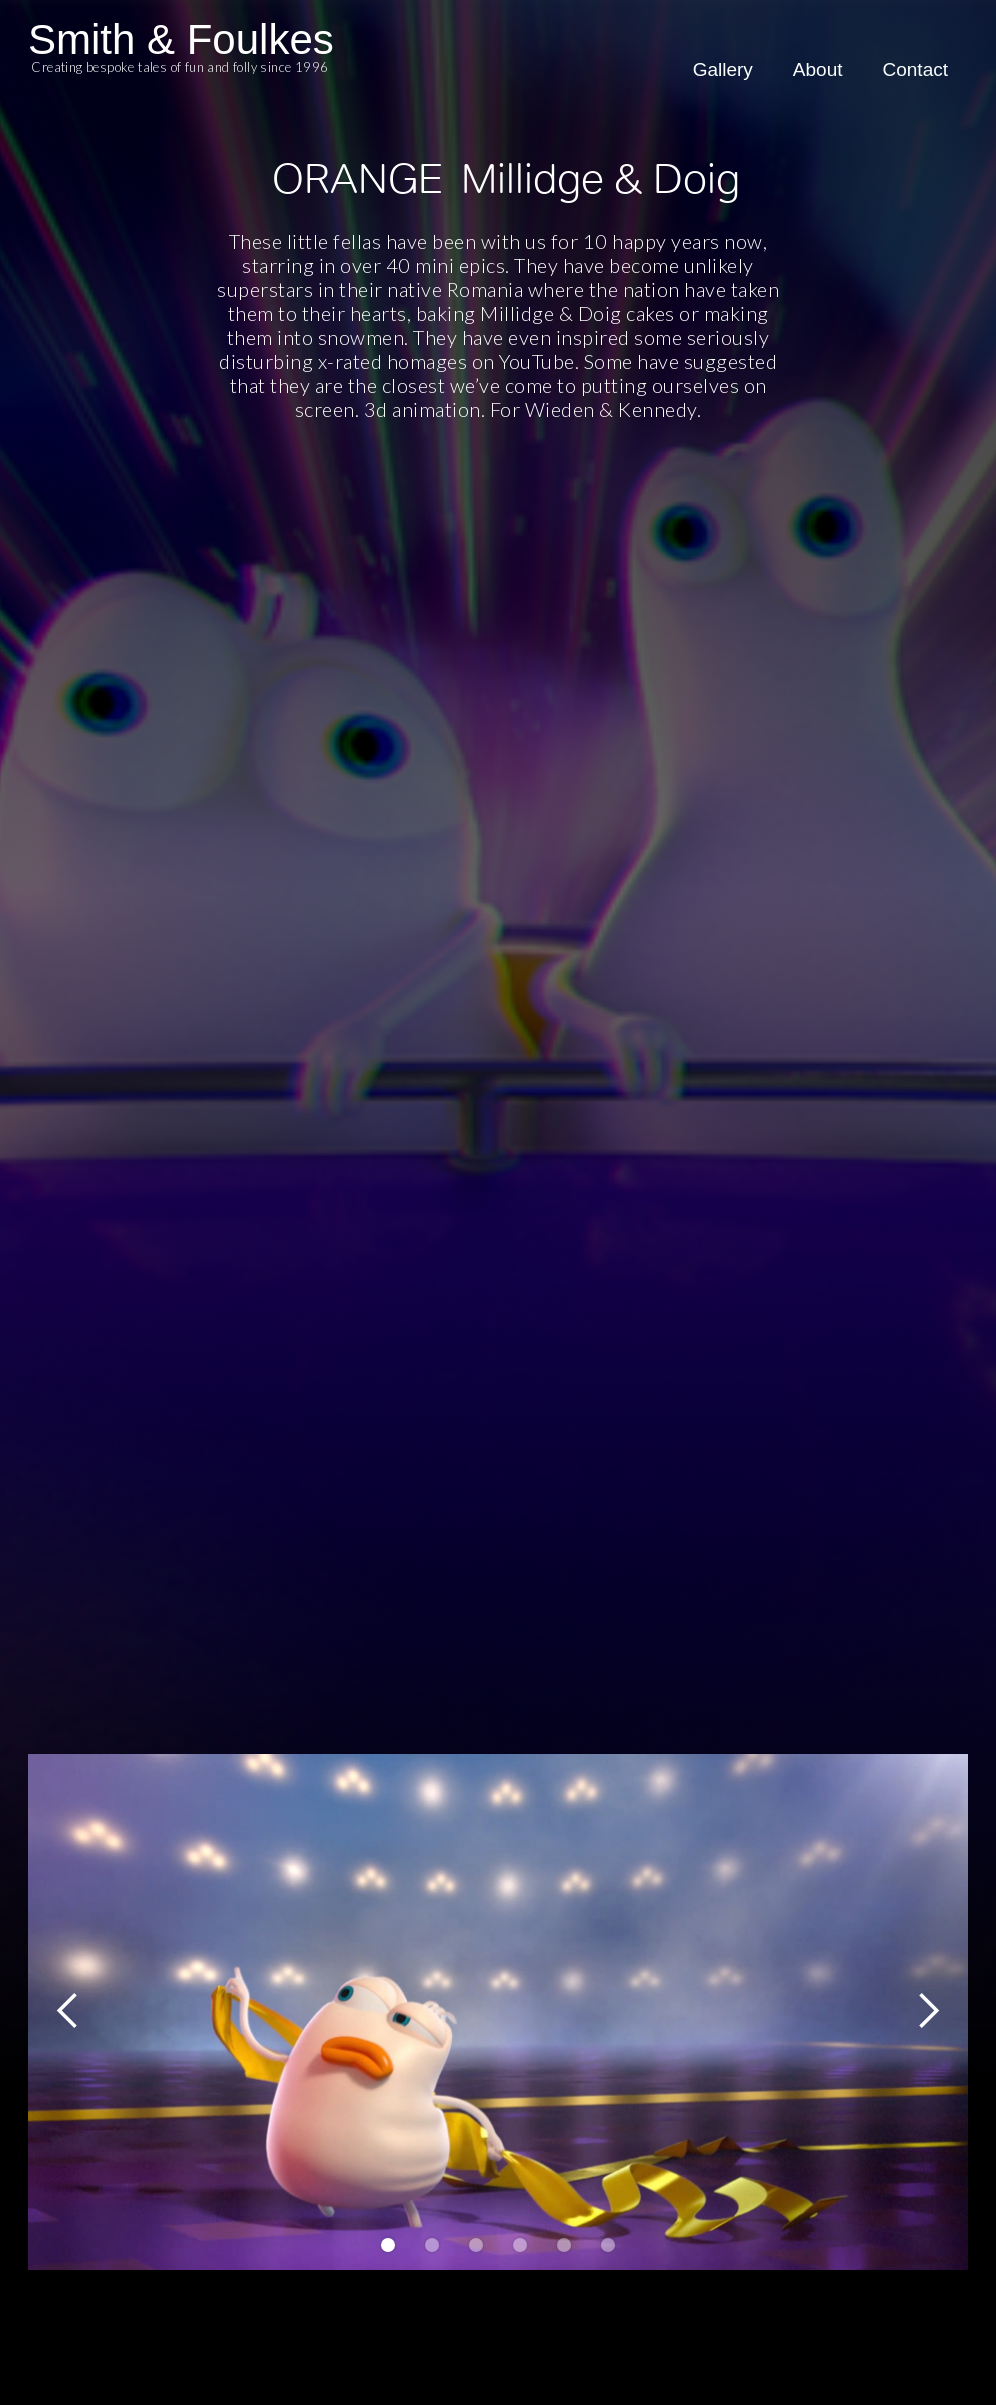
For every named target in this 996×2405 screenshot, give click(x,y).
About (818, 69)
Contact (915, 69)
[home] (181, 62)
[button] (68, 2011)
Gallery (723, 69)
